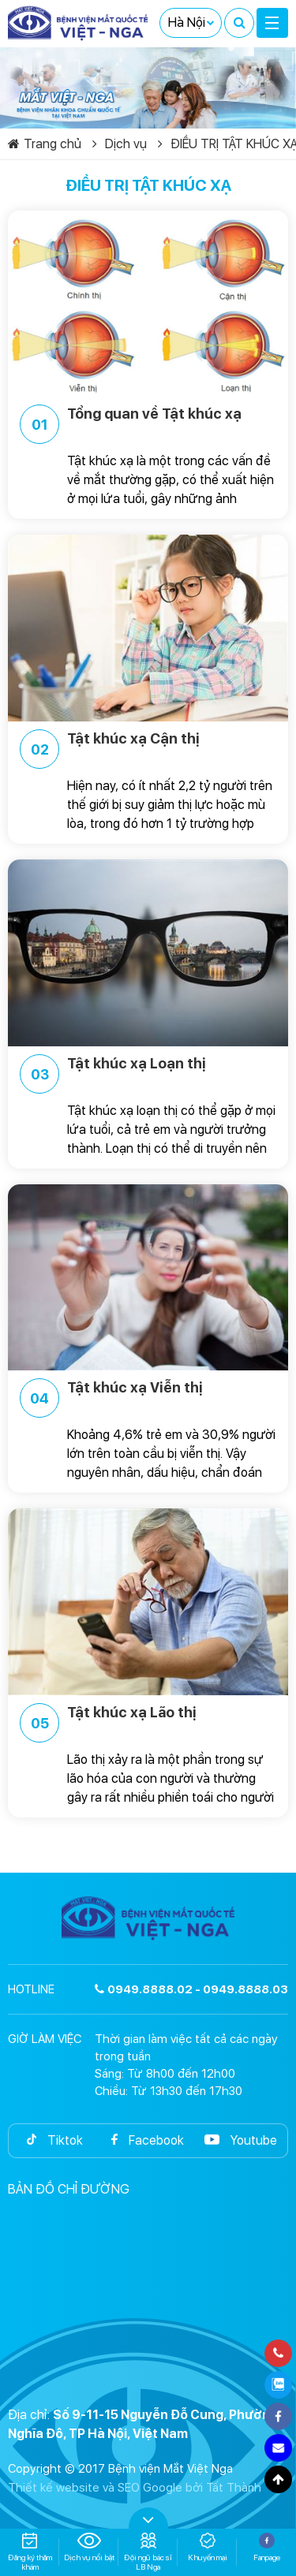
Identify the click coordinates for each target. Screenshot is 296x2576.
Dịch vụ (119, 143)
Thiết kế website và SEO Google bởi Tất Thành (134, 2488)
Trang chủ (44, 143)
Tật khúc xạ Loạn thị (113, 1074)
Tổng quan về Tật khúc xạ (131, 424)
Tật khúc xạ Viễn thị (111, 1398)
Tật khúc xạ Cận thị (110, 749)
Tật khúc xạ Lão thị (108, 1723)
